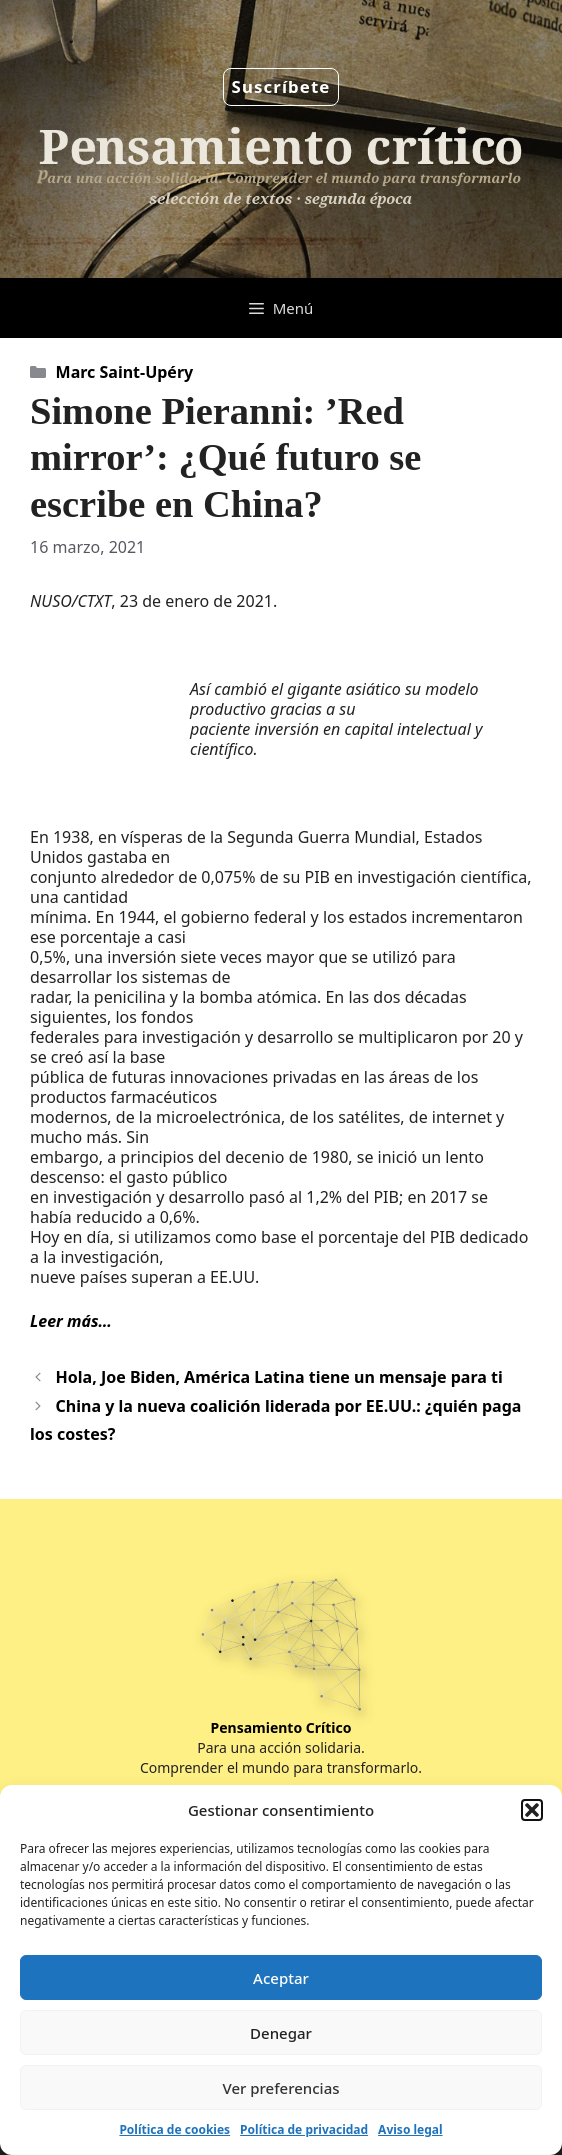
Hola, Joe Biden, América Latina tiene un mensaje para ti (279, 1377)
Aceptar (281, 1978)
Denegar (281, 2033)
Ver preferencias (280, 2088)
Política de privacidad (304, 2129)
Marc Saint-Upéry (125, 372)
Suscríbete (281, 86)
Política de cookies (174, 2129)
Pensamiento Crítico (281, 1727)
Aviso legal (410, 2129)
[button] (532, 1810)
